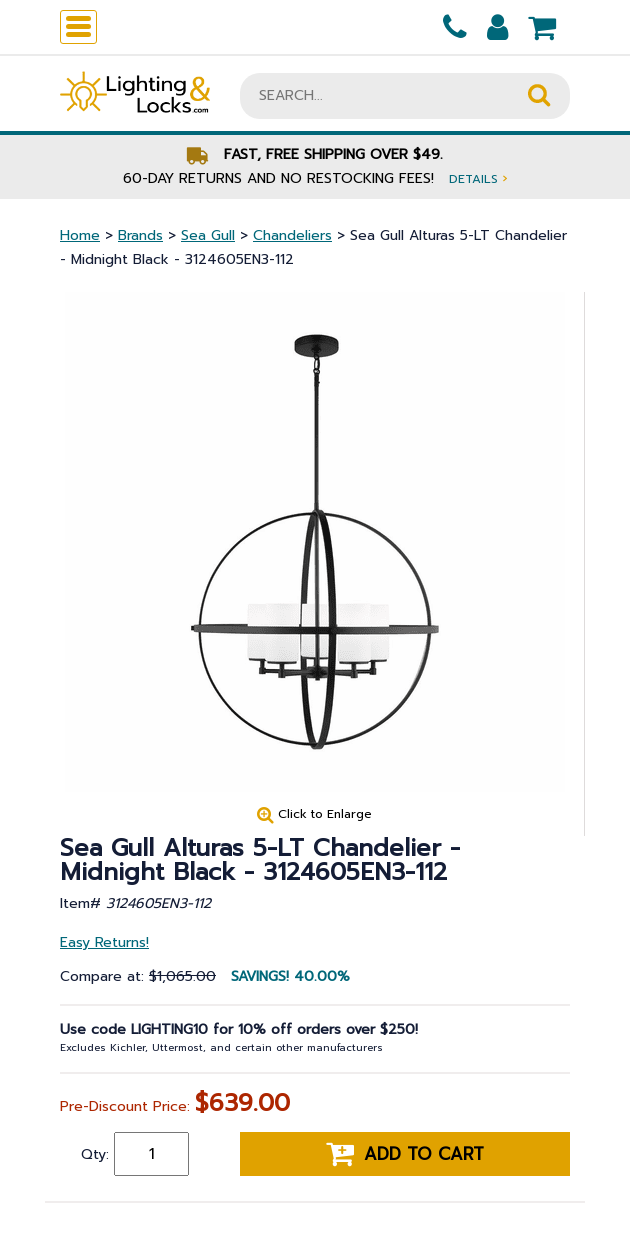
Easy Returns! (104, 942)
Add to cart (405, 1154)
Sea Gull (208, 235)
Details (478, 178)
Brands (140, 235)
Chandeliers (292, 235)
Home (80, 235)
